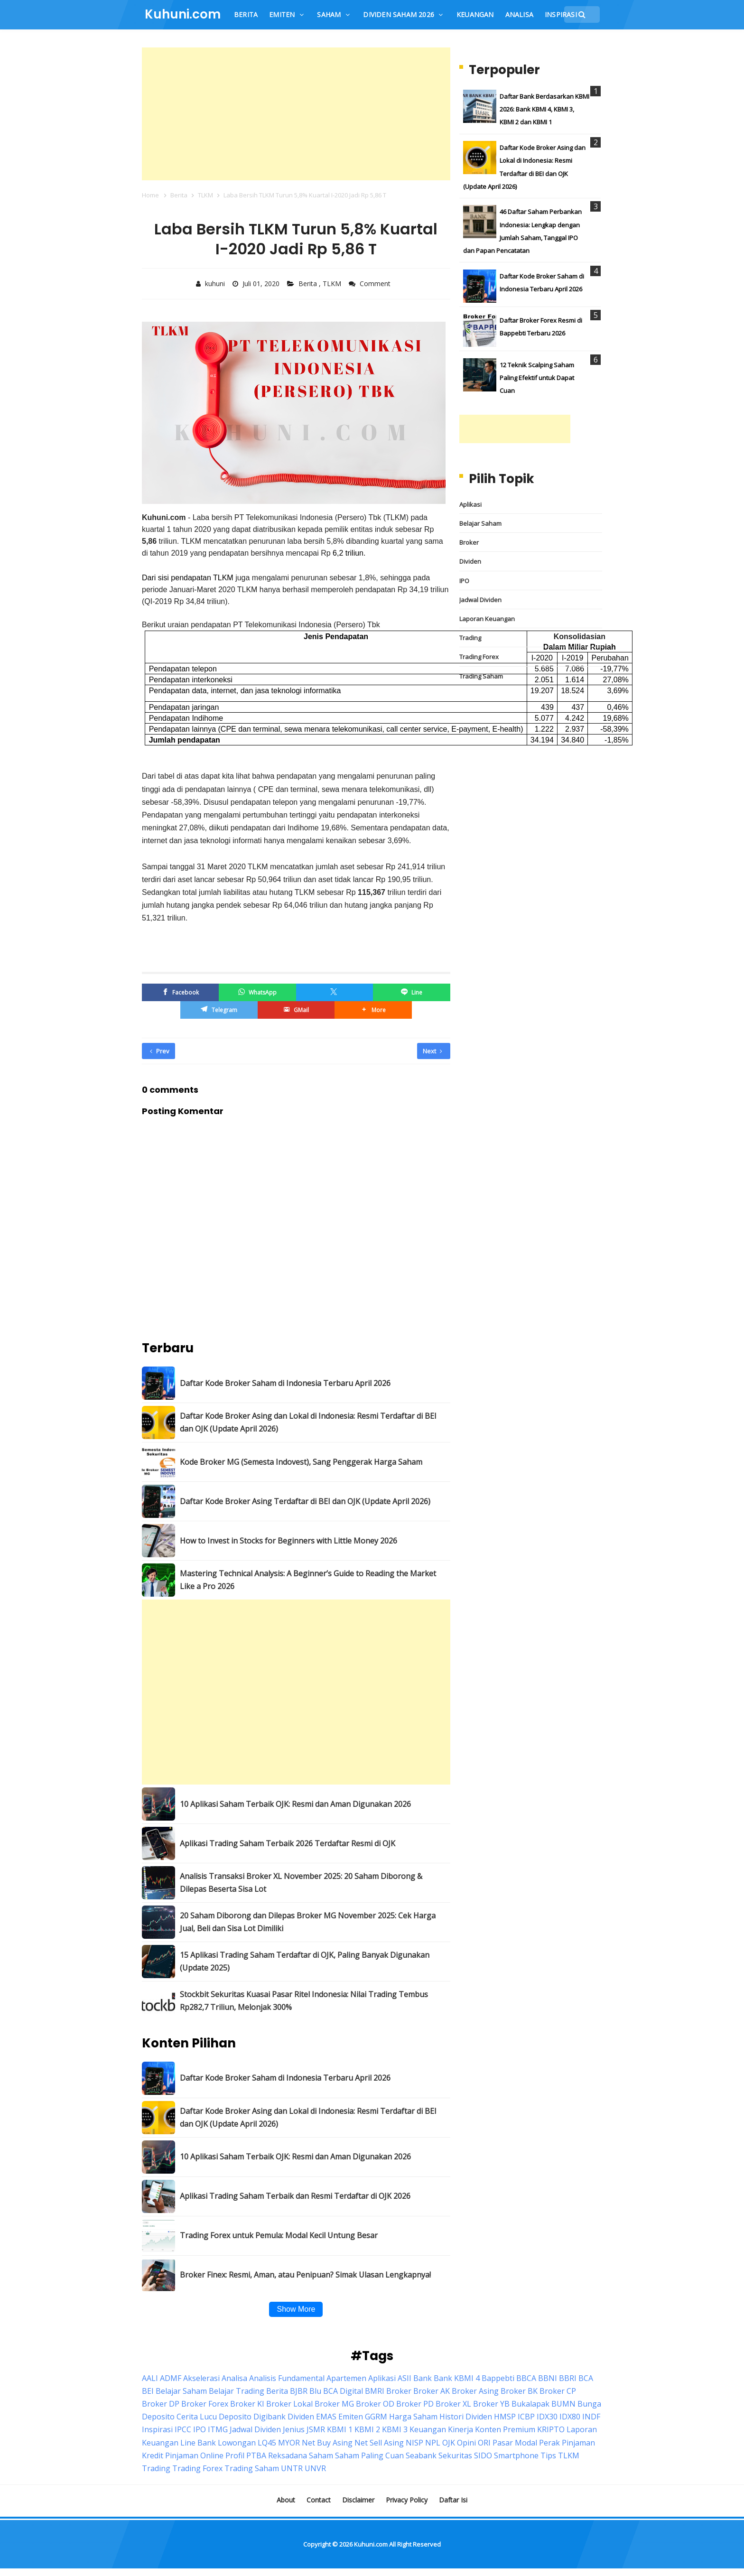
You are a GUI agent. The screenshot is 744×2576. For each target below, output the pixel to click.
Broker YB (491, 2404)
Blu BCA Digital (336, 2391)
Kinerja (460, 2429)
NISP (414, 2442)
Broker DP (160, 2404)
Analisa (234, 2378)
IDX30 (547, 2416)
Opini (466, 2442)
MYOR (289, 2442)
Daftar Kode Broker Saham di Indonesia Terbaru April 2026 (285, 1383)
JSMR (316, 2429)
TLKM (333, 283)
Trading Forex (479, 656)
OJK (448, 2442)
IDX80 (569, 2416)
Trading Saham (481, 676)
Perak (549, 2442)
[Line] (411, 992)
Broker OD (375, 2404)
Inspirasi (157, 2429)
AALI (150, 2378)
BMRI (374, 2391)
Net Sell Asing (379, 2442)
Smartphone (516, 2455)
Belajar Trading (236, 2391)
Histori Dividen (465, 2416)
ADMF (170, 2378)
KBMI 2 (367, 2429)
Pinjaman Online (194, 2455)
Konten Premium (505, 2429)
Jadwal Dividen (480, 599)
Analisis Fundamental (287, 2378)
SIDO (483, 2455)
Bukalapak (530, 2404)
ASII (404, 2378)
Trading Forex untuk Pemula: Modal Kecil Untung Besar (279, 2235)
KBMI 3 (395, 2429)
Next (432, 1051)
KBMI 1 (340, 2429)
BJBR (298, 2391)
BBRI (568, 2378)
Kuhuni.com (371, 2544)
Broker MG (334, 2404)
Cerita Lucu (197, 2416)
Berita (308, 283)
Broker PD (415, 2404)
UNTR (292, 2468)
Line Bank (198, 2442)
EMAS (326, 2416)
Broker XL (453, 2404)
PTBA (256, 2455)
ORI (484, 2442)
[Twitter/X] (334, 992)
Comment (376, 283)
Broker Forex (204, 2404)
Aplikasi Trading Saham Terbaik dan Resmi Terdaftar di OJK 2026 (295, 2196)
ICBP (526, 2416)
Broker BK (519, 2391)
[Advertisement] (296, 113)
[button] (373, 1010)
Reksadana (287, 2455)
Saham (321, 2455)
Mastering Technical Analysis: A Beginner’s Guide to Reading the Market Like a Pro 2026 (308, 1579)
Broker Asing (475, 2391)
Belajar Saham (480, 523)
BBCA (526, 2378)
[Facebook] (180, 992)
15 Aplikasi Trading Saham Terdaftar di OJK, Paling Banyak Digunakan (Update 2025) (304, 1961)
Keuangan (427, 2429)
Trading (470, 637)
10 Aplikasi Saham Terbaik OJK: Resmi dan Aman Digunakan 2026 (295, 1804)
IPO (464, 581)
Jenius (294, 2429)
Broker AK (431, 2391)
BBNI (547, 2378)
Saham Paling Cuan (369, 2455)
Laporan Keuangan (487, 618)
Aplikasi (470, 504)
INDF (591, 2416)
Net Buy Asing (327, 2442)
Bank (422, 2378)
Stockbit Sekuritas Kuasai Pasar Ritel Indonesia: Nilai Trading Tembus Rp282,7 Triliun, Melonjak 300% (304, 2000)
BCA (585, 2378)
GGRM (376, 2416)
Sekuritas (455, 2455)
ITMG (218, 2429)
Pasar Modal (515, 2442)
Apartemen (346, 2378)
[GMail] (296, 1010)
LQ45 (267, 2442)
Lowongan (237, 2442)
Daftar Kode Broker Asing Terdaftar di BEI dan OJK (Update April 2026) (305, 1501)
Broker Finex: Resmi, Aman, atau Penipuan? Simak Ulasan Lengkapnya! (305, 2274)
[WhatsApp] (257, 992)
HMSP (505, 2416)
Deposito (235, 2416)
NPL (432, 2442)
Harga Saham (413, 2416)
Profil (234, 2455)
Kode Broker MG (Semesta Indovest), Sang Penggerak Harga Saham (301, 1462)
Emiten (350, 2416)
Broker (469, 542)
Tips (548, 2455)
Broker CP (557, 2391)
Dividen (470, 561)
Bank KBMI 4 (457, 2378)
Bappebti (498, 2378)
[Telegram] (218, 1010)
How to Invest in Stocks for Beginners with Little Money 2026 (288, 1540)
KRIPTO (551, 2429)
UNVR (315, 2468)
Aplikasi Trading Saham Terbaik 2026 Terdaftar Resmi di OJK (287, 1843)
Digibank (269, 2416)
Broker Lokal (289, 2404)
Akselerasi (201, 2378)
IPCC (183, 2429)
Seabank (421, 2455)
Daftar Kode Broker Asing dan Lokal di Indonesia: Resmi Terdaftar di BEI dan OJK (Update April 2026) (308, 1422)
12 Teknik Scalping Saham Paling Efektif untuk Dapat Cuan (537, 378)
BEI (148, 2391)
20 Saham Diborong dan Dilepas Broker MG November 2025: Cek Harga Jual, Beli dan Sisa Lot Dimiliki (308, 1922)
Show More (296, 2309)
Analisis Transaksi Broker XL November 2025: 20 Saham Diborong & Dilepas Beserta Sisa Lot (301, 1882)
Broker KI (247, 2404)
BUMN (563, 2404)
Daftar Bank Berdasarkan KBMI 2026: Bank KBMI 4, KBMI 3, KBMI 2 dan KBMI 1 (544, 109)
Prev (159, 1051)
